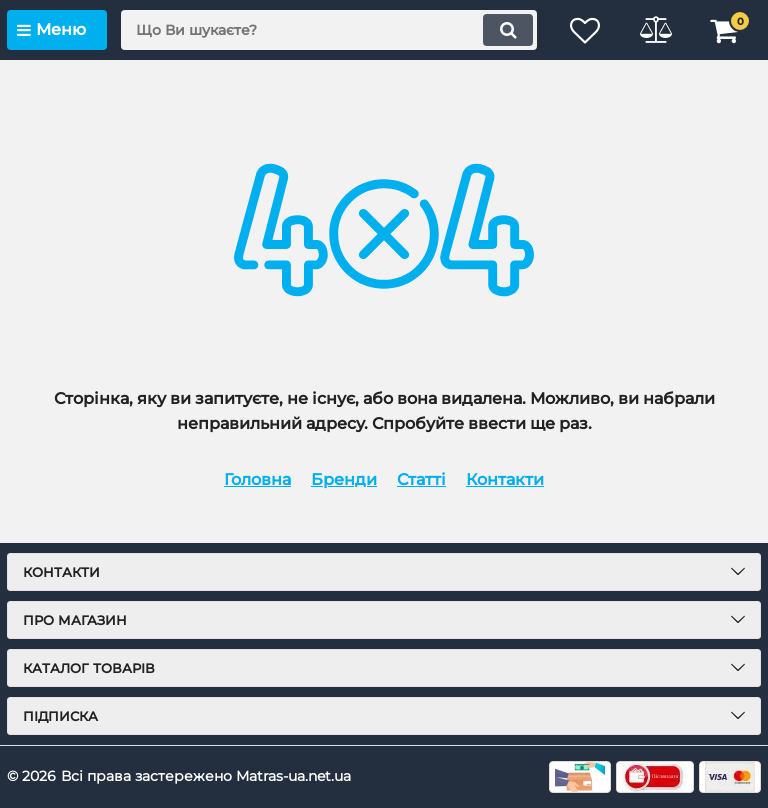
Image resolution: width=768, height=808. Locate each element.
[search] (329, 30)
